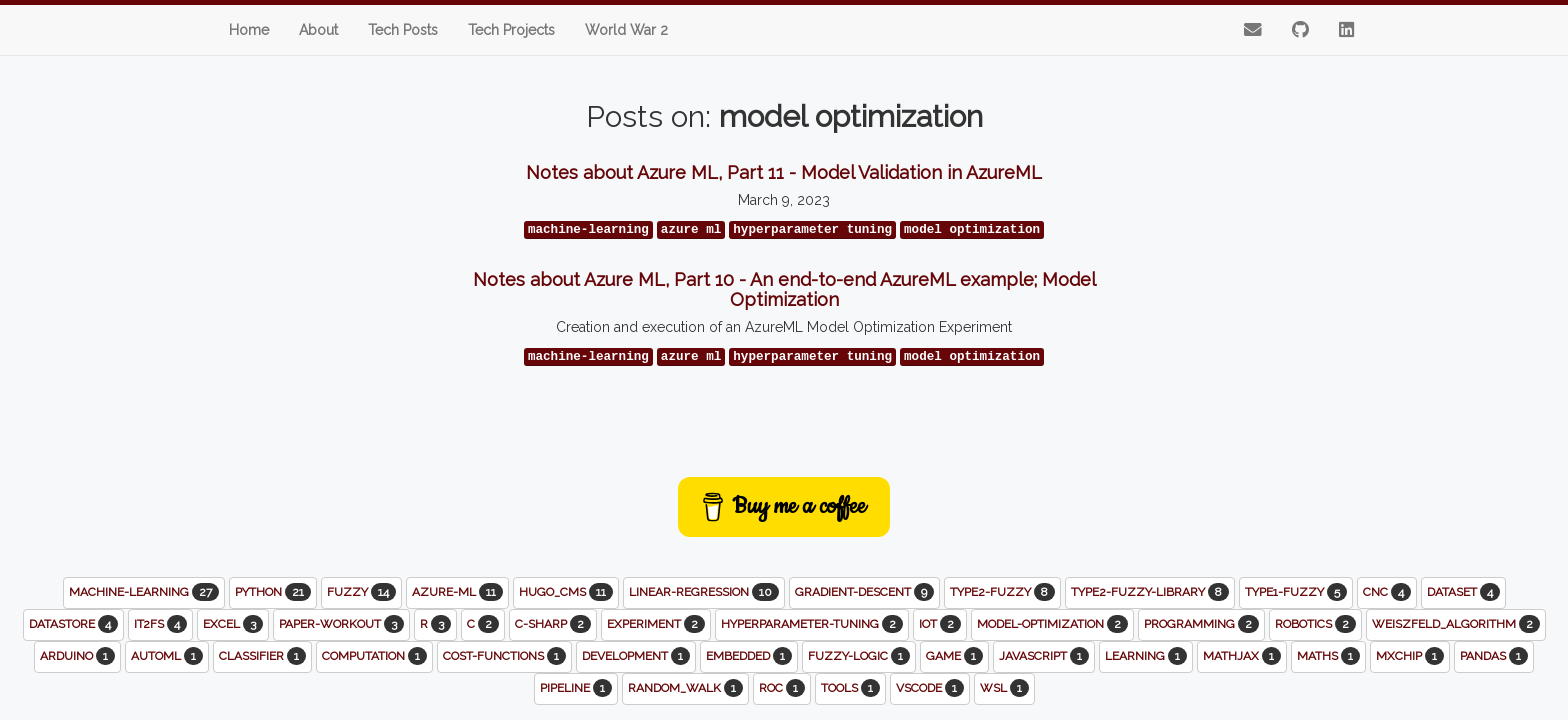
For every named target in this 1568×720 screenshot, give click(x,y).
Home (249, 30)
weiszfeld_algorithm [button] (1456, 624)
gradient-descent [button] (864, 592)
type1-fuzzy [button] (1296, 592)
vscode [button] (930, 688)
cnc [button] (1387, 592)
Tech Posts (403, 30)
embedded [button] (749, 656)
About (318, 30)
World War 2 (626, 30)
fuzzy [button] (361, 592)
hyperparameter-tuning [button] (812, 624)
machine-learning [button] (144, 592)
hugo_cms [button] (566, 592)
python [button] (273, 592)
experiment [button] (656, 624)
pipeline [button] (576, 688)
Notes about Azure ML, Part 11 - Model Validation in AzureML (784, 172)
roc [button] (782, 688)
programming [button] (1201, 624)
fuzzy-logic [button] (859, 656)
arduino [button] (77, 656)
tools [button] (850, 688)
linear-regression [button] (704, 592)
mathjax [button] (1242, 656)
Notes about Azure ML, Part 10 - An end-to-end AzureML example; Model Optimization (784, 289)
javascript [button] (1044, 656)
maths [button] (1328, 656)
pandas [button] (1494, 656)
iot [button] (940, 624)
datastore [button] (73, 624)
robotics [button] (1315, 624)
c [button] (483, 624)
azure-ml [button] (457, 592)
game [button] (954, 656)
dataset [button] (1463, 592)
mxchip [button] (1410, 656)
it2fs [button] (160, 624)
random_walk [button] (685, 688)
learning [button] (1146, 656)
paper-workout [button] (341, 624)
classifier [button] (262, 656)
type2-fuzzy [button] (1002, 592)
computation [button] (374, 656)
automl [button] (167, 656)
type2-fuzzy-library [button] (1150, 592)
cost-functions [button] (504, 656)
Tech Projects (511, 30)
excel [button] (233, 624)
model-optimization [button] (1052, 624)
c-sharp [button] (553, 624)
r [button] (435, 624)
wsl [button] (1004, 688)
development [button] (636, 656)
